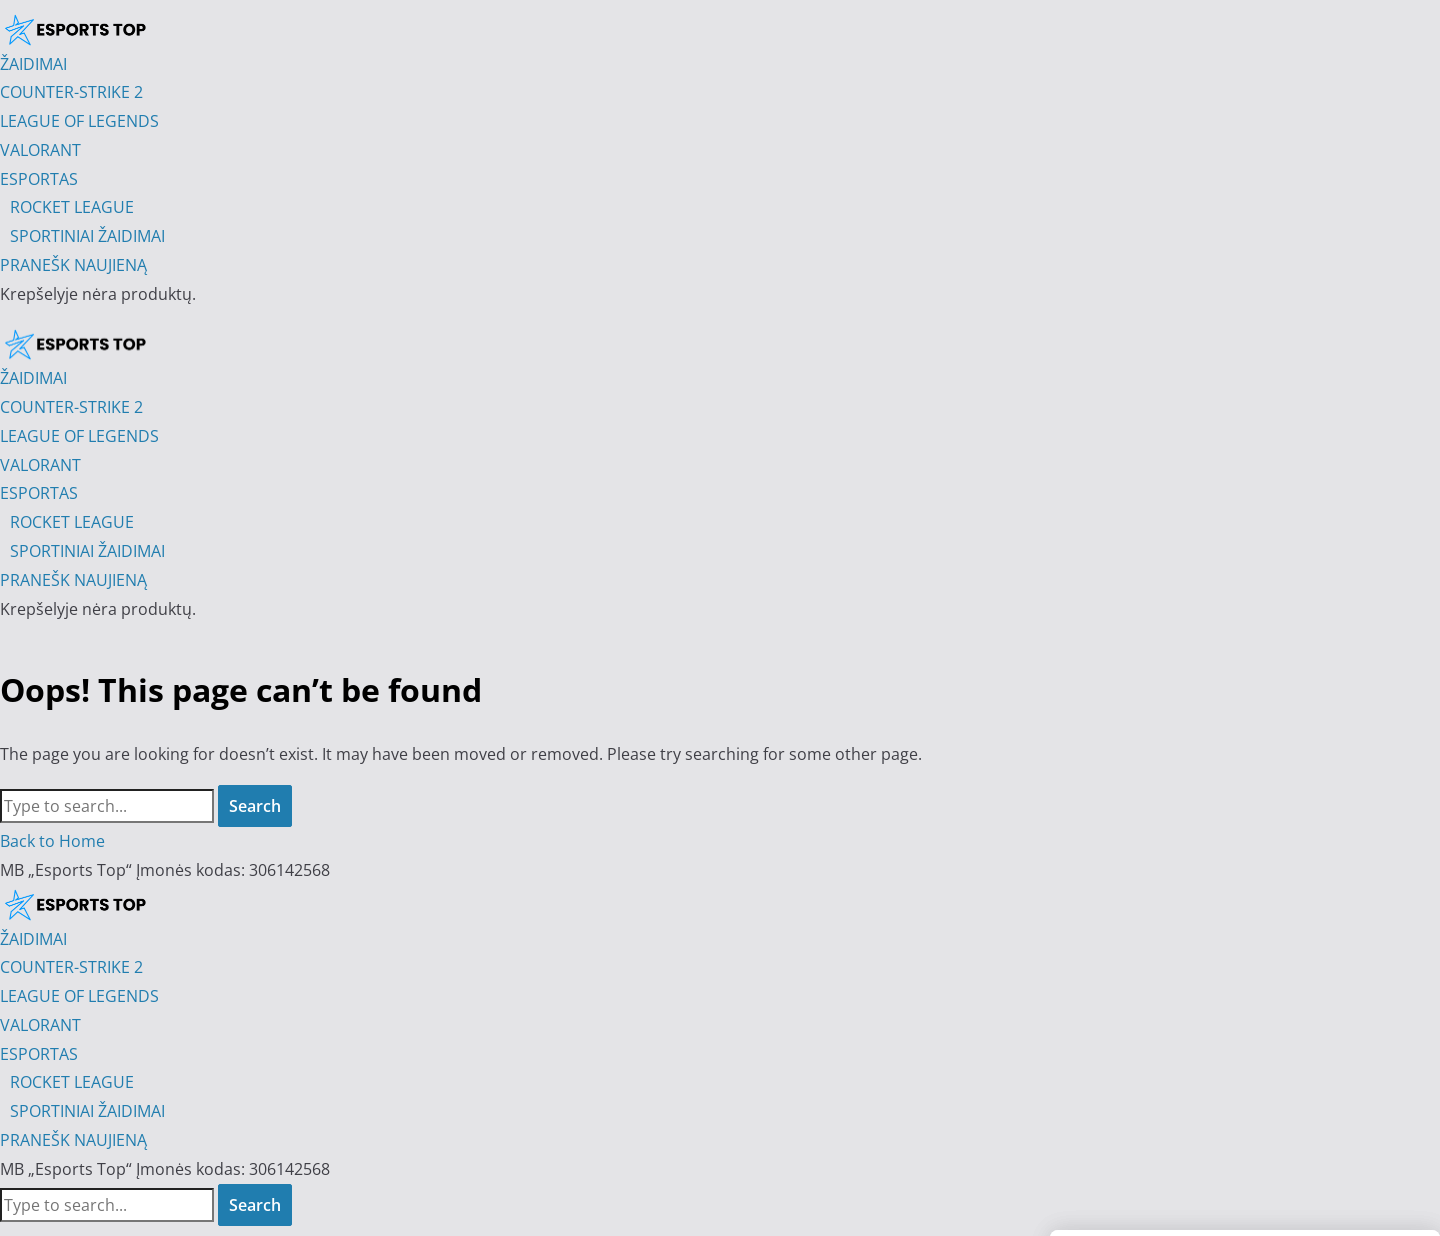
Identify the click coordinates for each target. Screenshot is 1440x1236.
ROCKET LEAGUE (72, 1082)
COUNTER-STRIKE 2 (71, 967)
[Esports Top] (75, 344)
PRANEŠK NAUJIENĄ (73, 1140)
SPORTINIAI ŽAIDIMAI (87, 1111)
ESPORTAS (39, 1054)
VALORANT (40, 1025)
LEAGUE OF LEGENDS (79, 996)
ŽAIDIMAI (33, 939)
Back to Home (52, 841)
